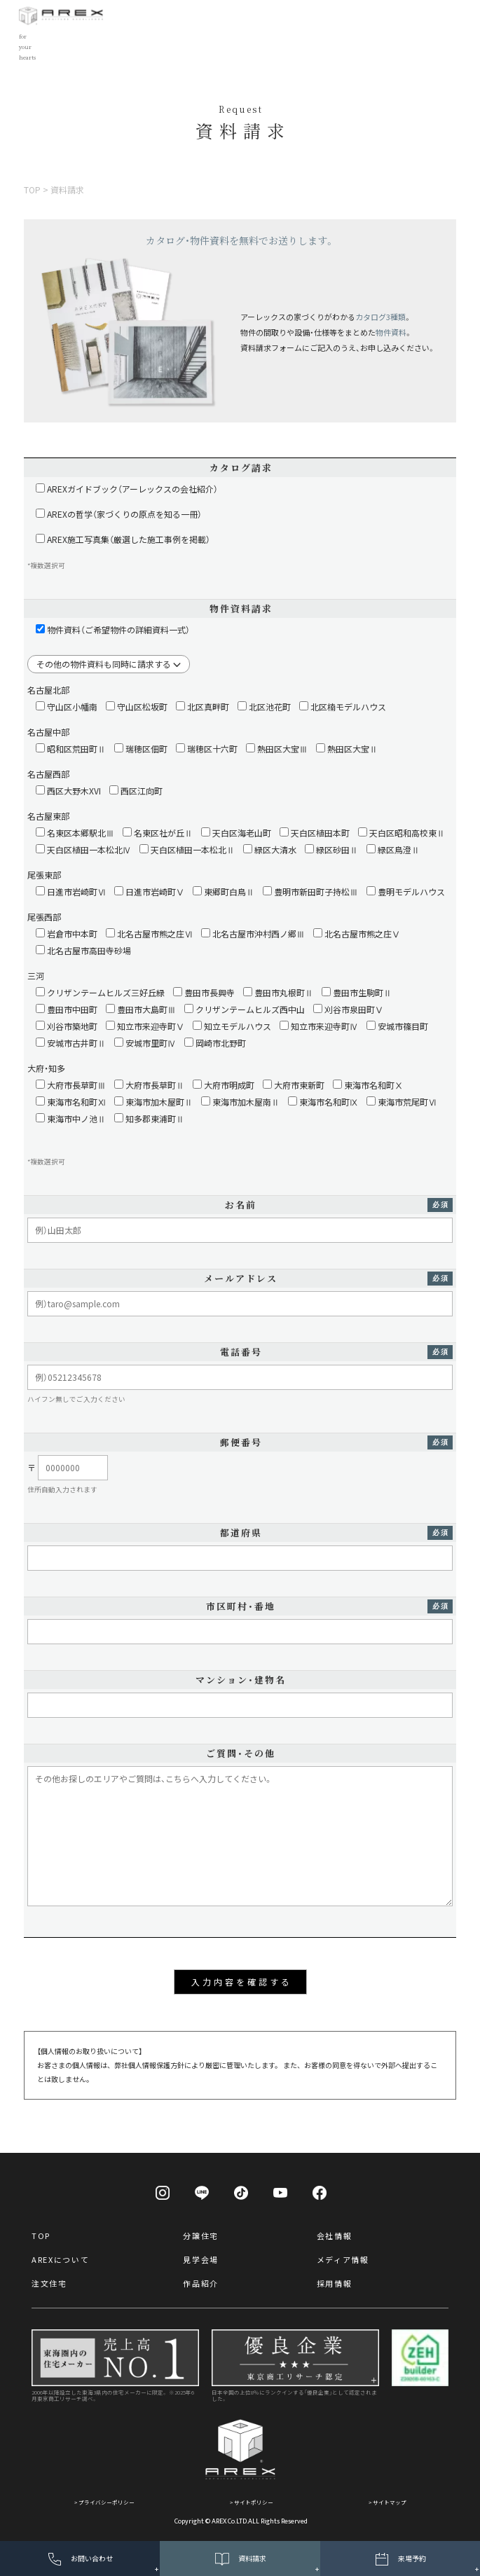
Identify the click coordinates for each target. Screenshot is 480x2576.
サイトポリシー (253, 2502)
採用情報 (334, 2283)
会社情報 (334, 2235)
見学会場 (201, 2259)
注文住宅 (49, 2283)
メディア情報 (343, 2259)
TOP (41, 2235)
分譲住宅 (201, 2235)
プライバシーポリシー (106, 2502)
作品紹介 (201, 2283)
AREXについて (60, 2259)
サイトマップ (389, 2502)
